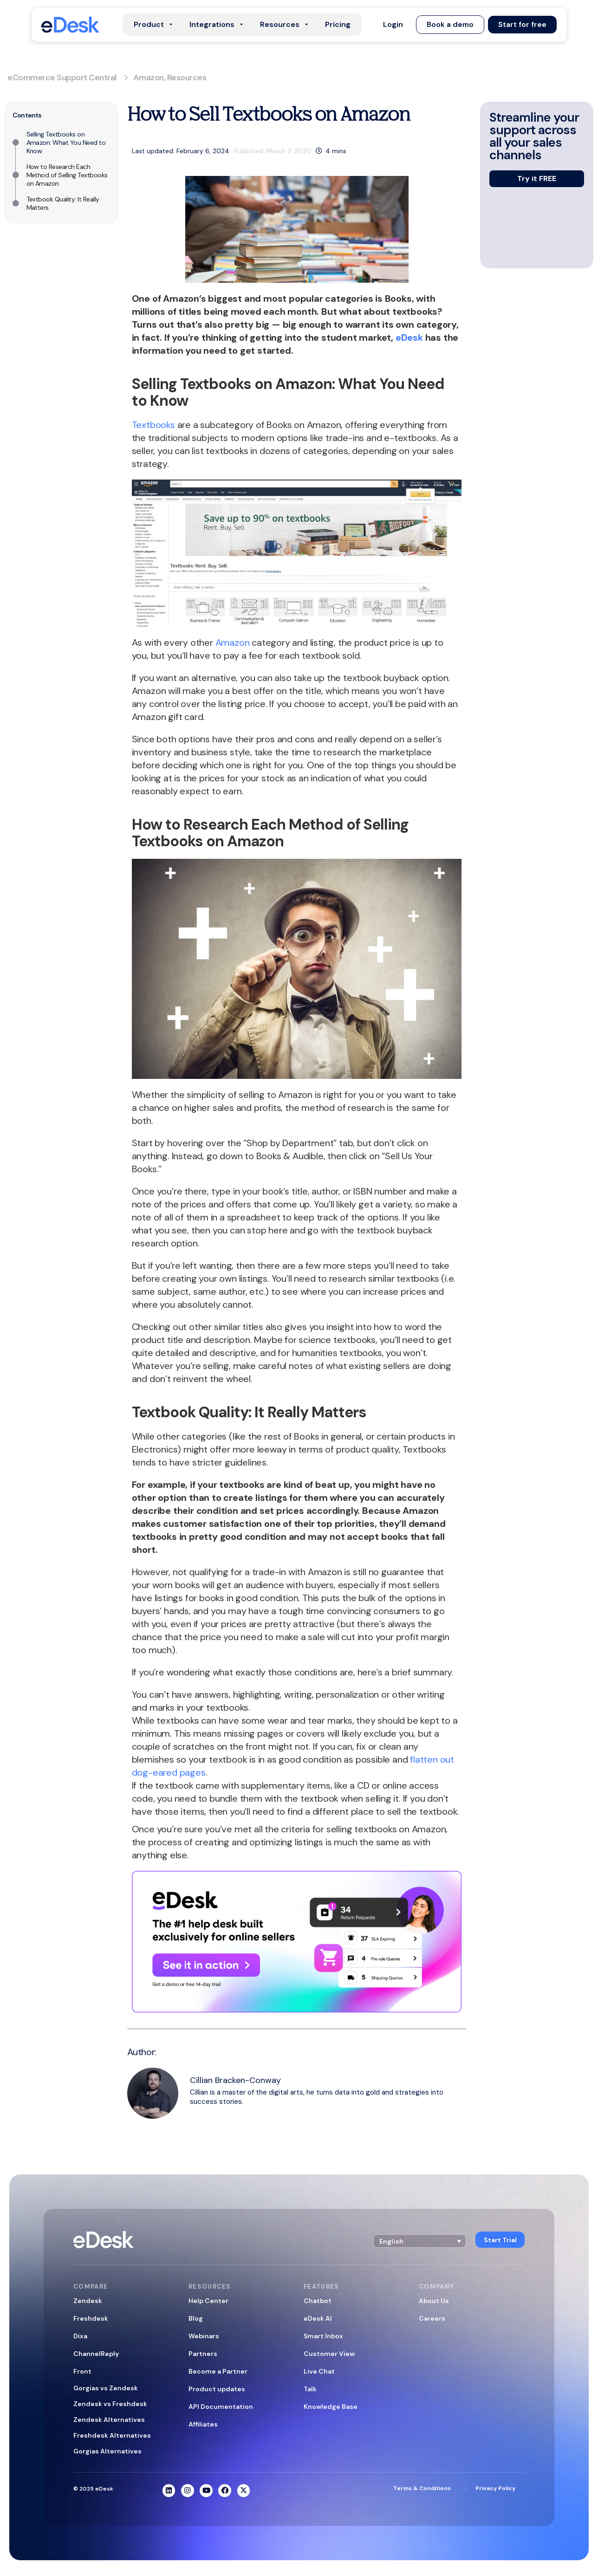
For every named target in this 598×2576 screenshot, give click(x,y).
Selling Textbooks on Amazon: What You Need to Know (66, 142)
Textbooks (153, 425)
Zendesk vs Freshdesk (110, 2404)
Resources (187, 77)
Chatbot (318, 2301)
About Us (434, 2301)
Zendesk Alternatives (109, 2419)
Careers (432, 2318)
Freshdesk (90, 2318)
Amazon (148, 77)
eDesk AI (318, 2318)
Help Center (208, 2301)
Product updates (216, 2389)
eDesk (409, 337)
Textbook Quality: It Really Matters (62, 203)
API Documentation (220, 2406)
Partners (202, 2353)
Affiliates (203, 2424)
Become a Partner (217, 2371)
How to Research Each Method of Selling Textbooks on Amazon (67, 175)
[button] (391, 24)
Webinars (203, 2336)
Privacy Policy (495, 2488)
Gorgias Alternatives (107, 2451)
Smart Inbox (323, 2336)
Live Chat (319, 2371)
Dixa (80, 2336)
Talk (310, 2389)
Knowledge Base (331, 2406)
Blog (195, 2318)
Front (82, 2371)
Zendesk (87, 2301)
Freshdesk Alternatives (112, 2435)
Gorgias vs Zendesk (105, 2388)
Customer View (329, 2353)
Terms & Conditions (422, 2488)
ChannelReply (96, 2353)
